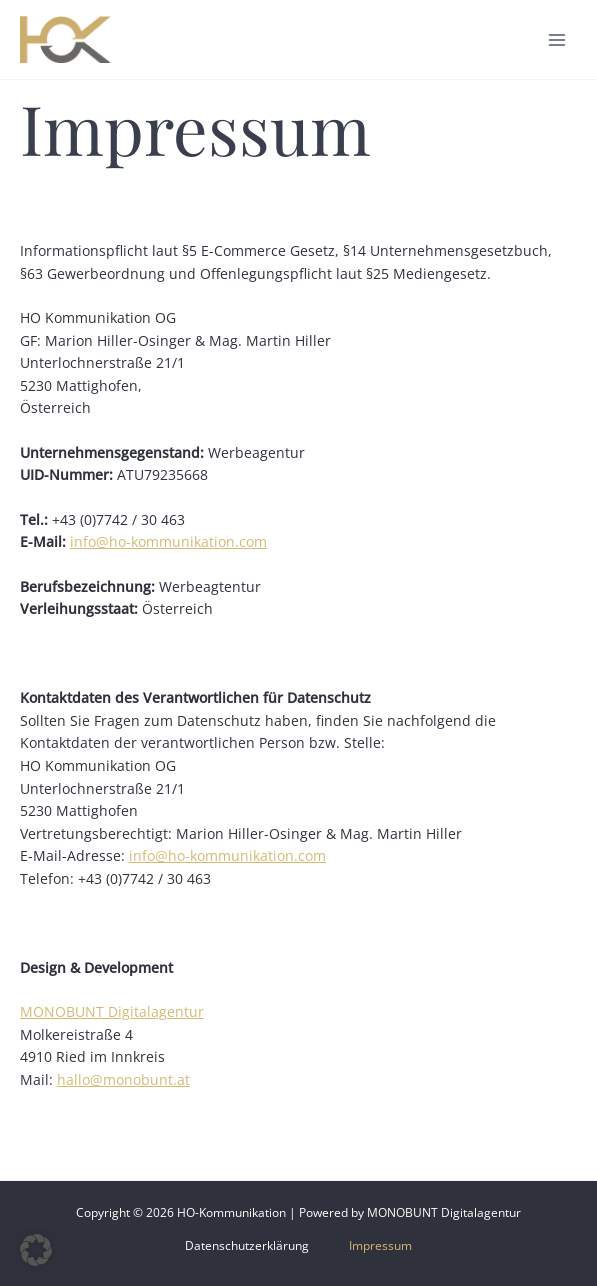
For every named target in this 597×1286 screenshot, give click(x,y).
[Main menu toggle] (557, 39)
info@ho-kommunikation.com (168, 541)
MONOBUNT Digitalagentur (112, 1011)
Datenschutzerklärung (247, 1245)
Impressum (380, 1245)
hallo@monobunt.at (123, 1079)
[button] (36, 1250)
